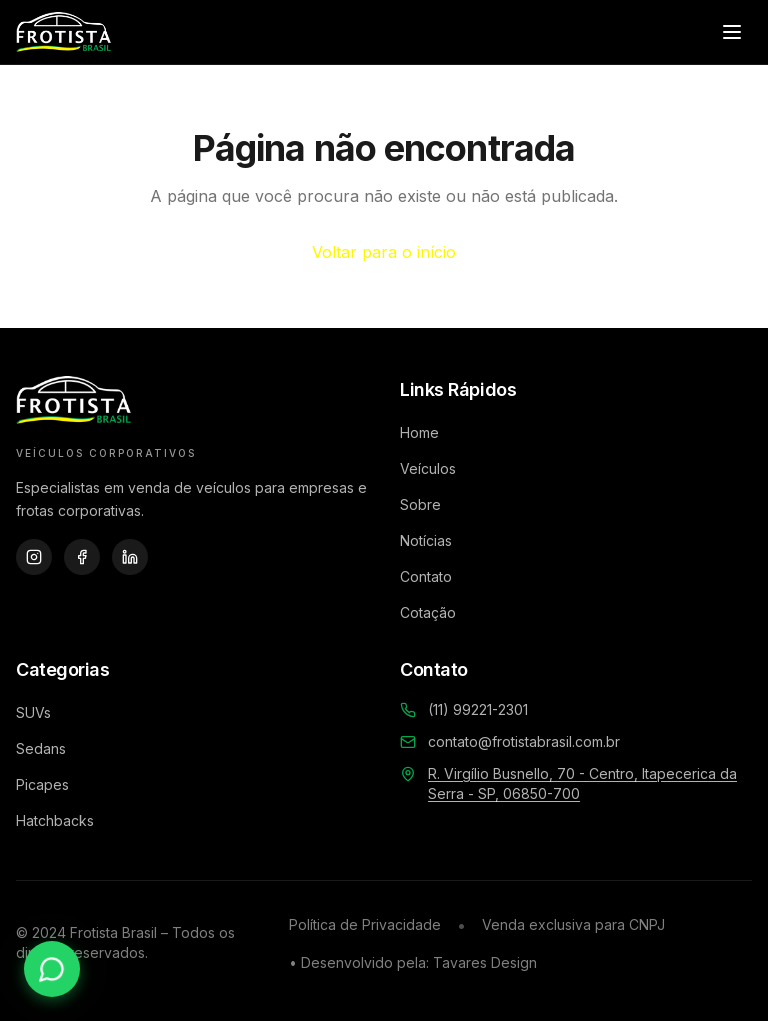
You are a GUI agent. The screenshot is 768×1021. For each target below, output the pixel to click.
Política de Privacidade (365, 924)
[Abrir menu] (732, 32)
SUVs (33, 712)
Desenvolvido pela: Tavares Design (419, 962)
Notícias (426, 540)
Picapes (42, 784)
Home (419, 432)
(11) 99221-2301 (478, 709)
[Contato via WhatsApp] (52, 969)
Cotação (428, 612)
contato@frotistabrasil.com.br (524, 741)
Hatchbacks (55, 820)
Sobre (420, 504)
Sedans (41, 748)
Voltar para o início (384, 252)
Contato (426, 576)
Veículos (428, 468)
